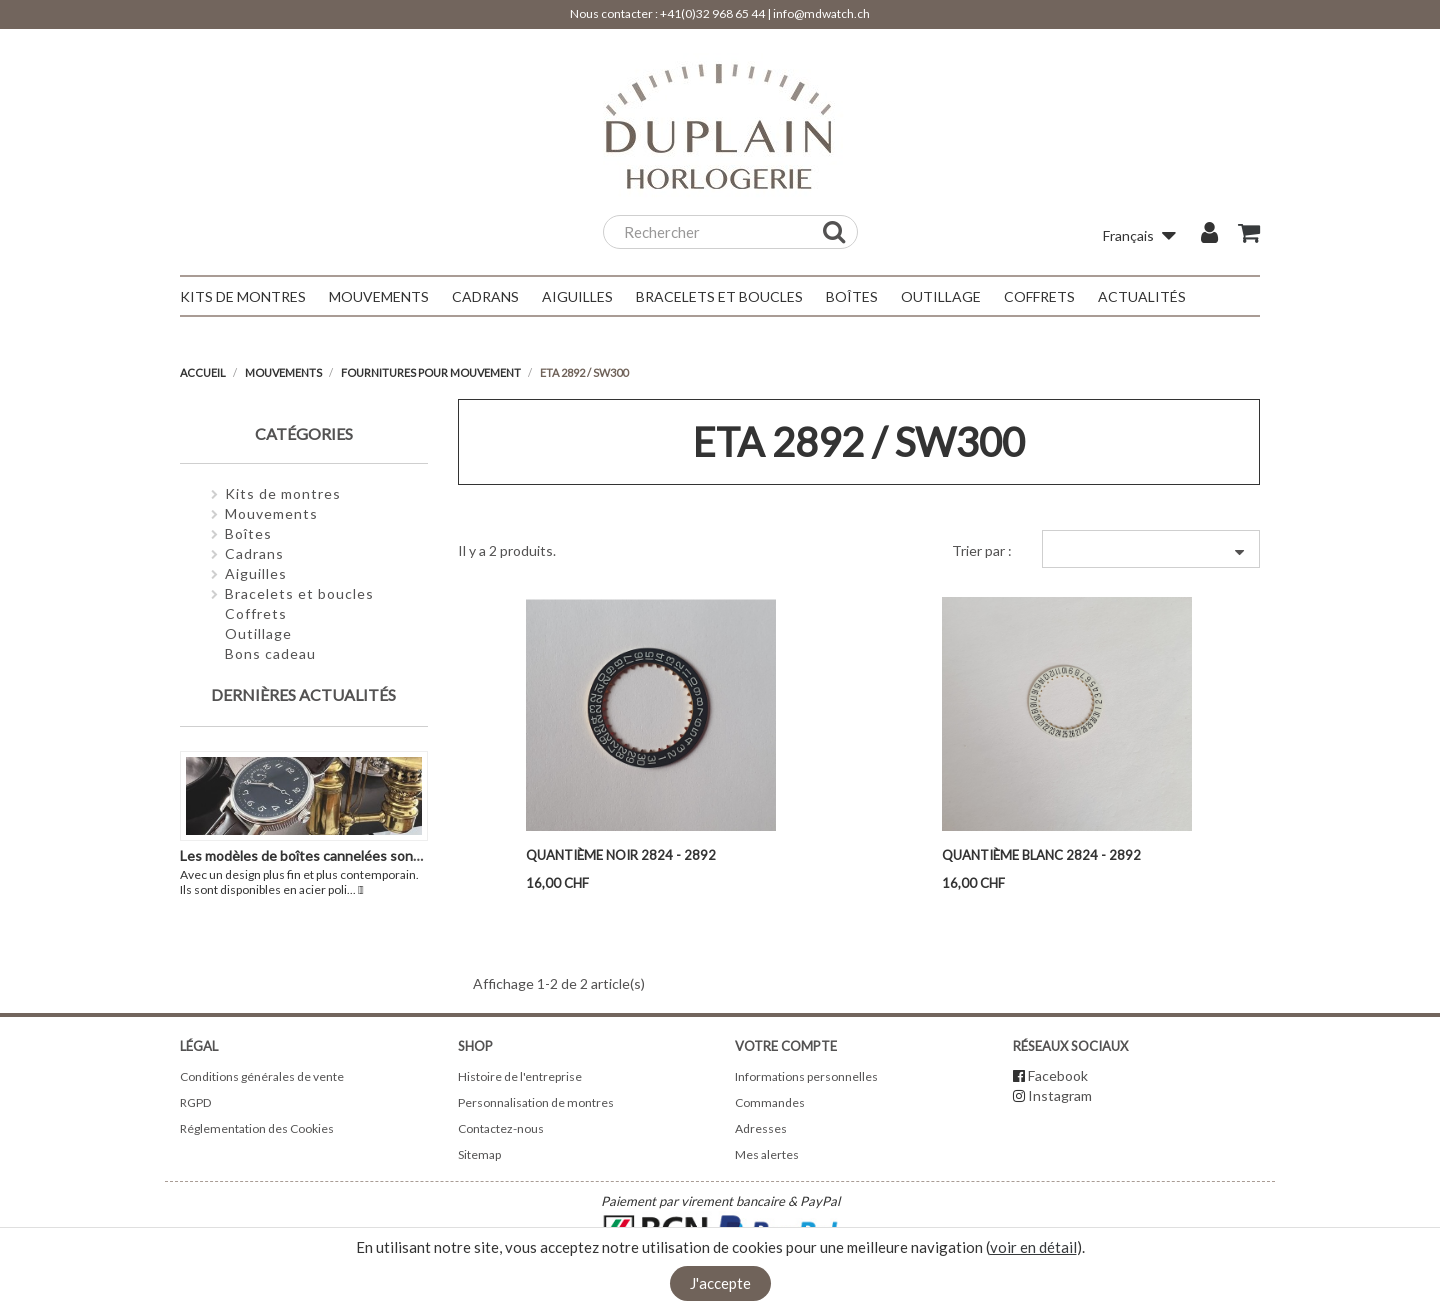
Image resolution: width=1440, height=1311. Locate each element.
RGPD (195, 1102)
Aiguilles (256, 573)
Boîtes (248, 533)
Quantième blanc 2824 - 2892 (1041, 855)
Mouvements (271, 513)
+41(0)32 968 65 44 (712, 13)
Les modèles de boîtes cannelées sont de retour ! (334, 855)
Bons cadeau (270, 653)
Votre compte (786, 1046)
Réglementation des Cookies (257, 1128)
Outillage (258, 633)
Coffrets (256, 613)
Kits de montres (283, 493)
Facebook (1058, 1075)
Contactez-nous (501, 1128)
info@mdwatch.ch (821, 13)
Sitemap (479, 1154)
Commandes (770, 1102)
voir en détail (1033, 1247)
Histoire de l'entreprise (520, 1076)
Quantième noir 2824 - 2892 (621, 855)
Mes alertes (767, 1154)
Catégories (304, 433)
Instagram (1060, 1095)
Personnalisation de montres (536, 1102)
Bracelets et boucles (299, 593)
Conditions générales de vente (262, 1076)
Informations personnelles (806, 1076)
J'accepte (720, 1283)
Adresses (761, 1128)
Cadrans (254, 553)
